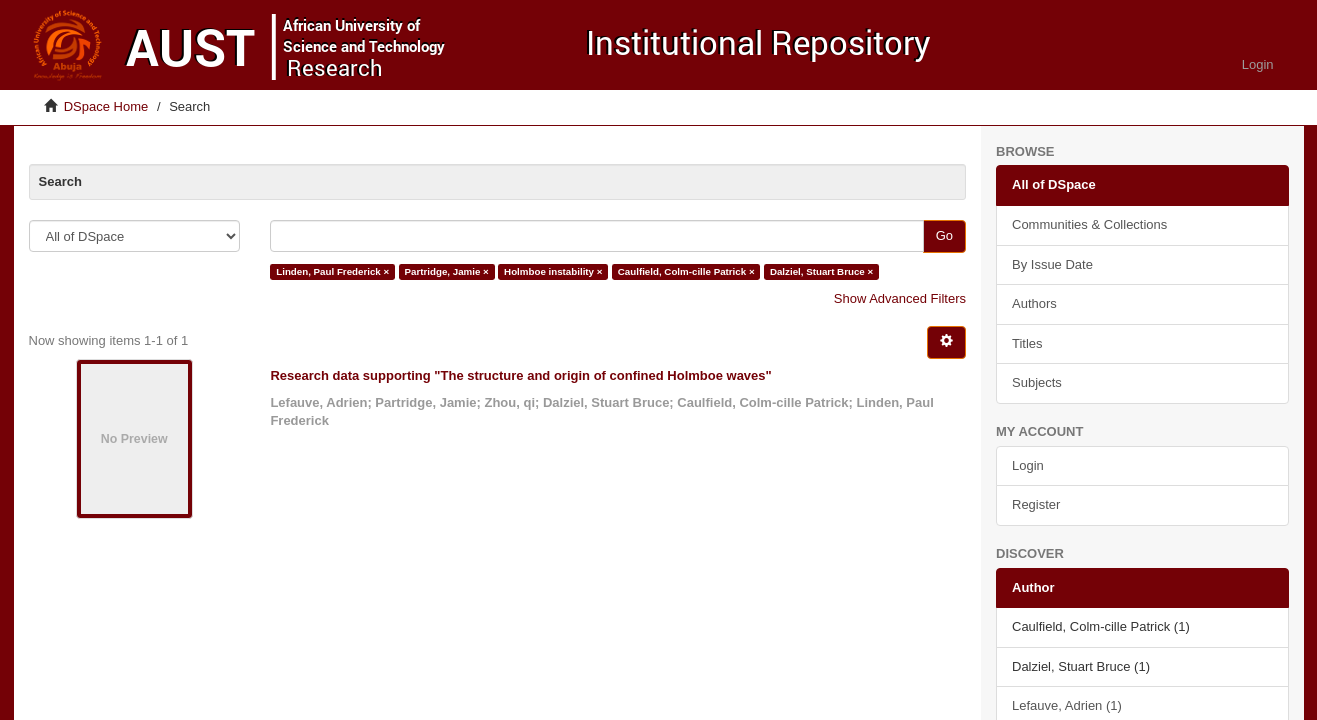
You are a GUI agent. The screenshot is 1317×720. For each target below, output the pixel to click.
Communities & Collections (1089, 224)
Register (1036, 504)
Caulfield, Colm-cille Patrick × (686, 271)
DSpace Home (106, 106)
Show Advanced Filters (900, 298)
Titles (1027, 343)
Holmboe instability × (553, 271)
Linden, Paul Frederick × (332, 271)
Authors (1034, 303)
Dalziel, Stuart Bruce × (821, 271)
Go (944, 235)
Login (1028, 465)
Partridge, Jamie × (447, 271)
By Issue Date (1052, 264)
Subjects (1037, 382)
